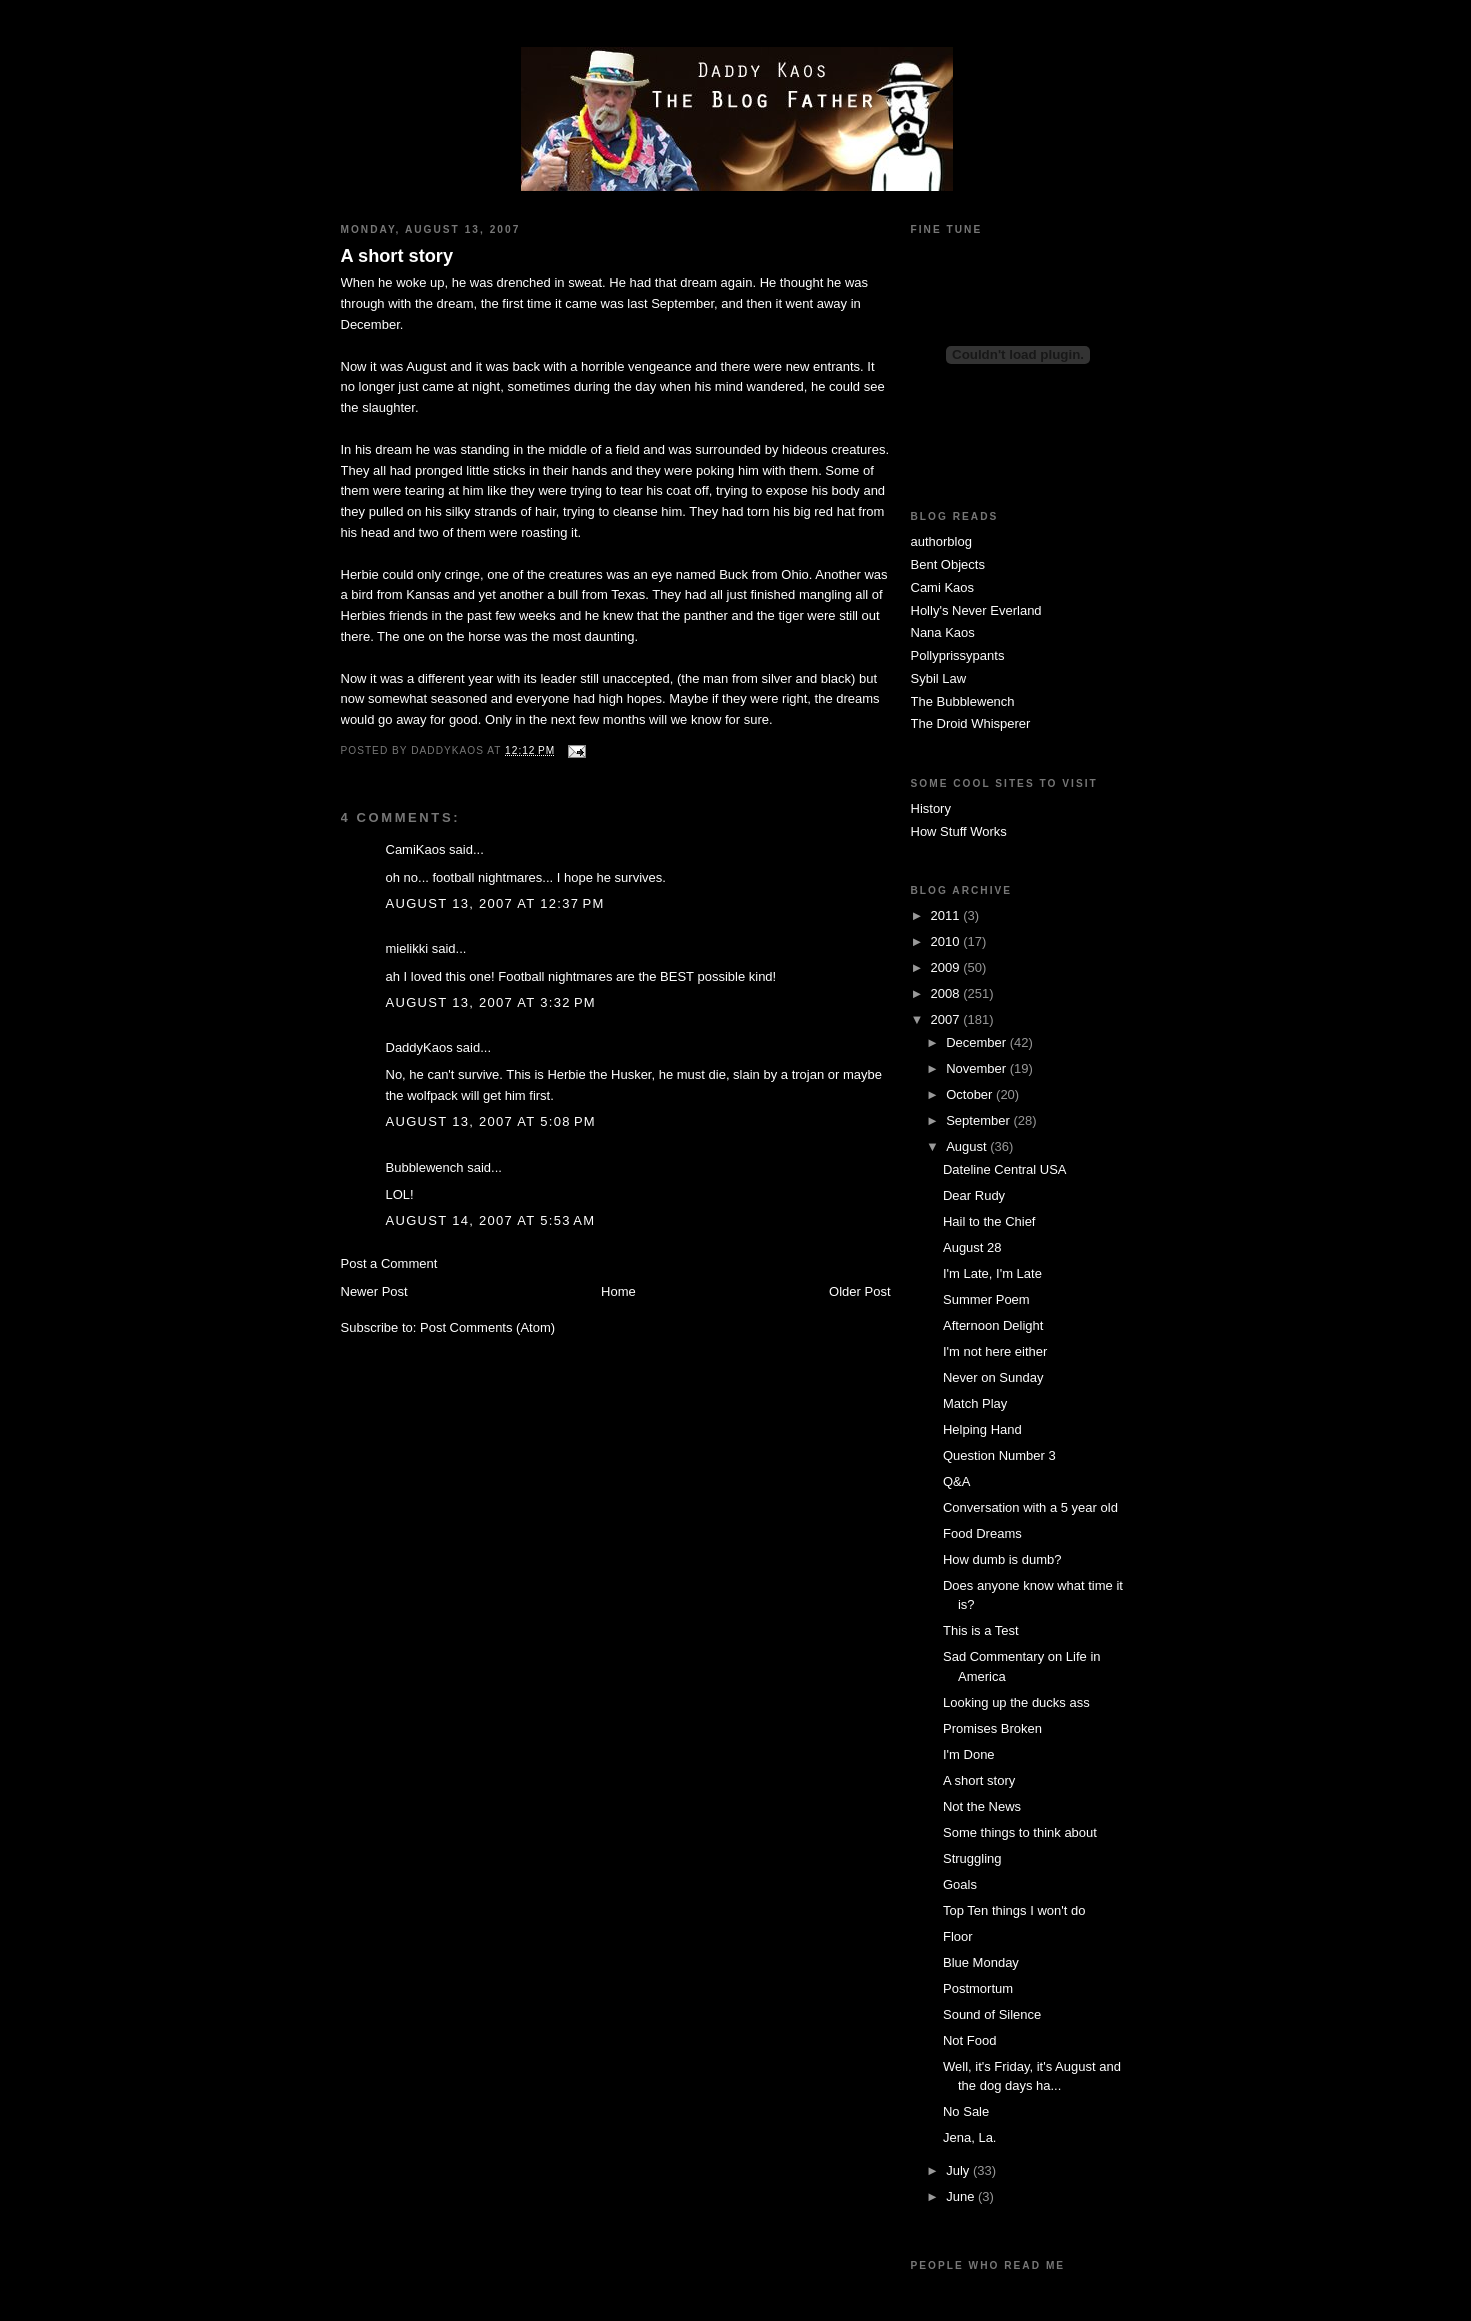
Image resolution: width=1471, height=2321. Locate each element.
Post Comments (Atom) (487, 1327)
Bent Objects (948, 564)
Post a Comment (389, 1263)
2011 (947, 915)
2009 (947, 967)
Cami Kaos (943, 587)
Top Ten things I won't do (1014, 1910)
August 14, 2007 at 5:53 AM (491, 1220)
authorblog (941, 541)
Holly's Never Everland (976, 610)
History (931, 808)
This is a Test (981, 1630)
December (978, 1042)
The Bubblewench (963, 701)
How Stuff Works (959, 831)
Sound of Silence (992, 2014)
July (959, 2170)
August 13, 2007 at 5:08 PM (491, 1121)
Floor (958, 1936)
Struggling (972, 1858)
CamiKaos (416, 849)
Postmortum (978, 1988)
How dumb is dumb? (1002, 1559)
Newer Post (374, 1291)
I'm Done (969, 1754)
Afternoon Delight (993, 1325)
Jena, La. (970, 2137)
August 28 (972, 1247)
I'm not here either (995, 1351)
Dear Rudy (974, 1195)
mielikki (407, 948)
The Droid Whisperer (971, 723)
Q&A (956, 1481)
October (971, 1094)
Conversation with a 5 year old (1030, 1507)
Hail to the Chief (989, 1221)
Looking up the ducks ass (1016, 1702)
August (968, 1146)
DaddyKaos (419, 1047)
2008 (947, 993)
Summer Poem (986, 1299)
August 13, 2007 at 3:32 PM (491, 1002)
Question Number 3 (999, 1455)
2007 (947, 1019)
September (979, 1120)
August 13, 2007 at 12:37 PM (495, 903)
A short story (397, 256)
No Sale (966, 2111)
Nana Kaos (943, 632)
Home (618, 1291)
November (978, 1068)
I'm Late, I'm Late (992, 1273)
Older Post (859, 1291)
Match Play (975, 1403)
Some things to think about (1020, 1832)
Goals (960, 1884)
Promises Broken (992, 1728)
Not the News (982, 1806)
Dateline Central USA (1005, 1169)
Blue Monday (981, 1962)
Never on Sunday (993, 1377)
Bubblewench (425, 1167)
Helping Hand (982, 1429)
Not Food (969, 2040)
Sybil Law (939, 678)
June (962, 2196)
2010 (947, 941)
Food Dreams (982, 1533)
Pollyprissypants (958, 655)
